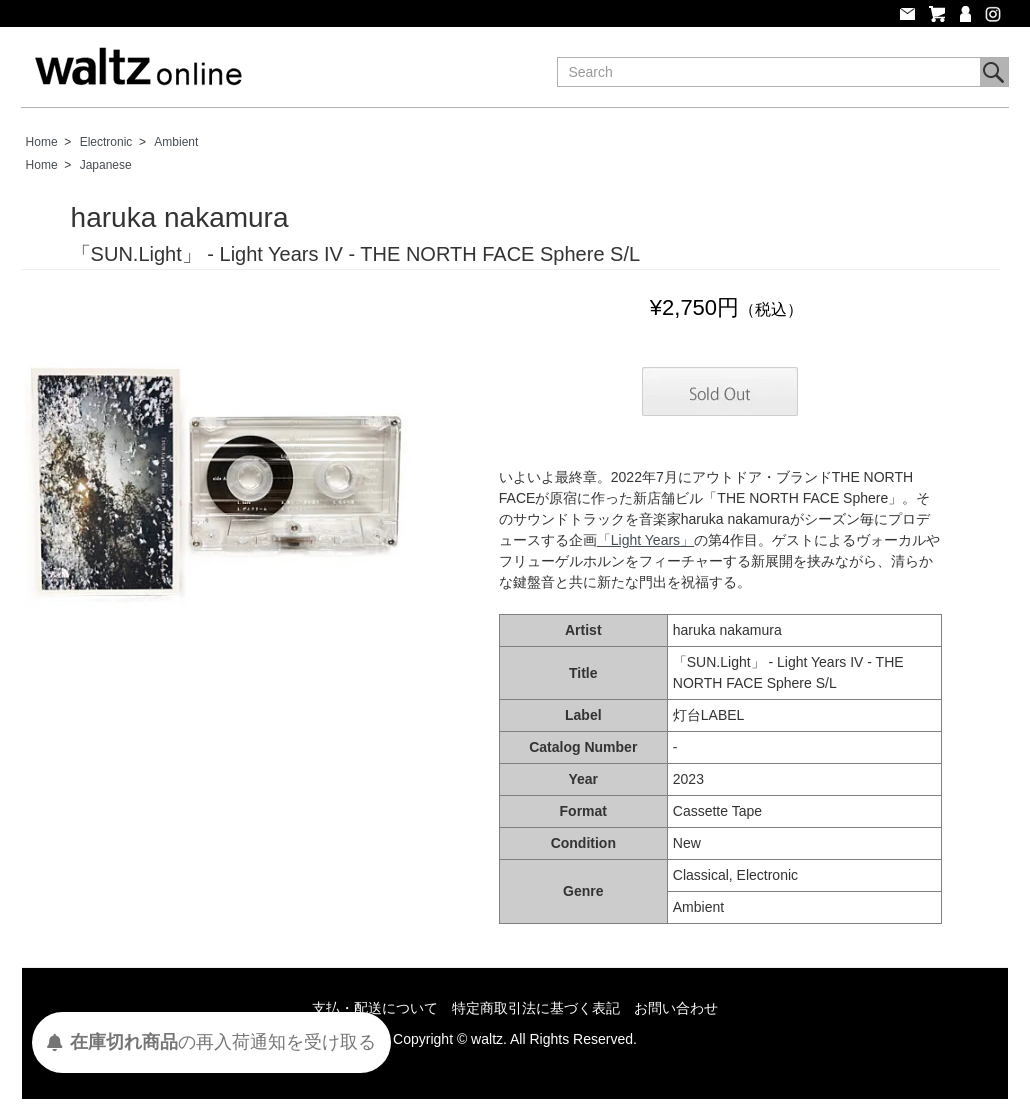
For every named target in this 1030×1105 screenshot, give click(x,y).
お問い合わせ (676, 1008)
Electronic (106, 142)
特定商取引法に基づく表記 (536, 1008)
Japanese (106, 165)
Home (42, 142)
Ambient (176, 142)
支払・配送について (375, 1008)
